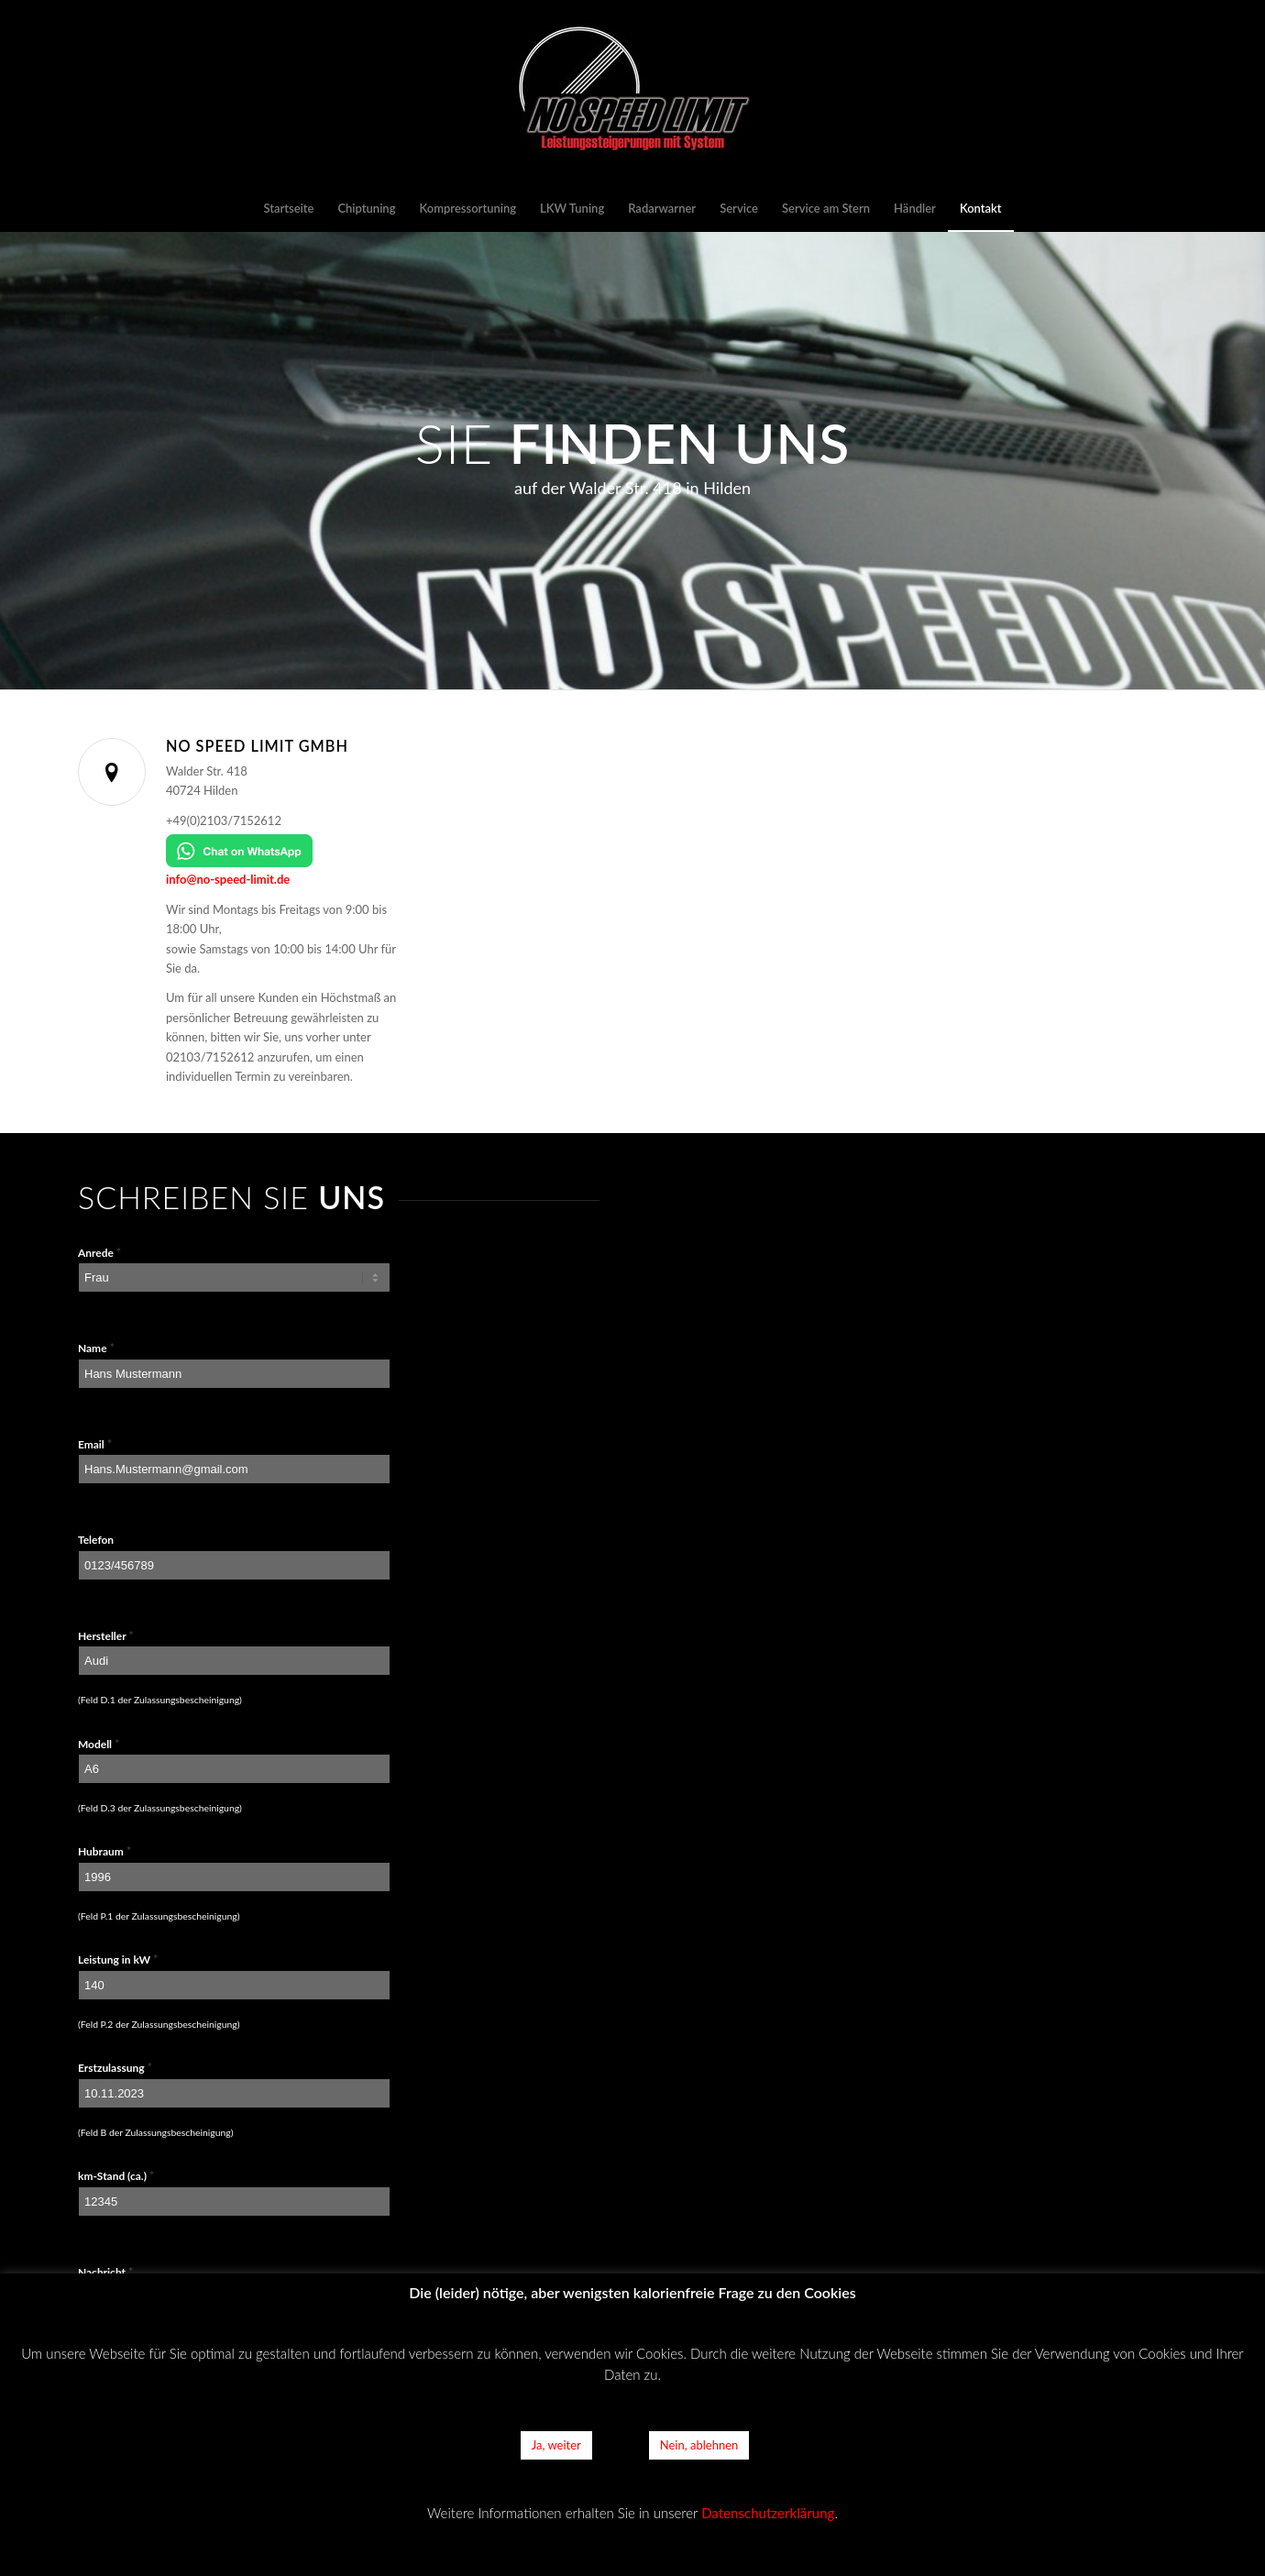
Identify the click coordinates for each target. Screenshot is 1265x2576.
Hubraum (104, 1851)
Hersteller (106, 1635)
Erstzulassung (115, 2067)
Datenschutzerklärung (767, 2512)
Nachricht (105, 2271)
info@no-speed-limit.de (228, 879)
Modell (99, 1743)
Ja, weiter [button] (556, 2445)
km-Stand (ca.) (116, 2175)
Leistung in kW (118, 1959)
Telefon (96, 1540)
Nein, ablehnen (699, 2445)
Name (96, 1347)
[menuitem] (288, 208)
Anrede (99, 1252)
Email (95, 1444)
